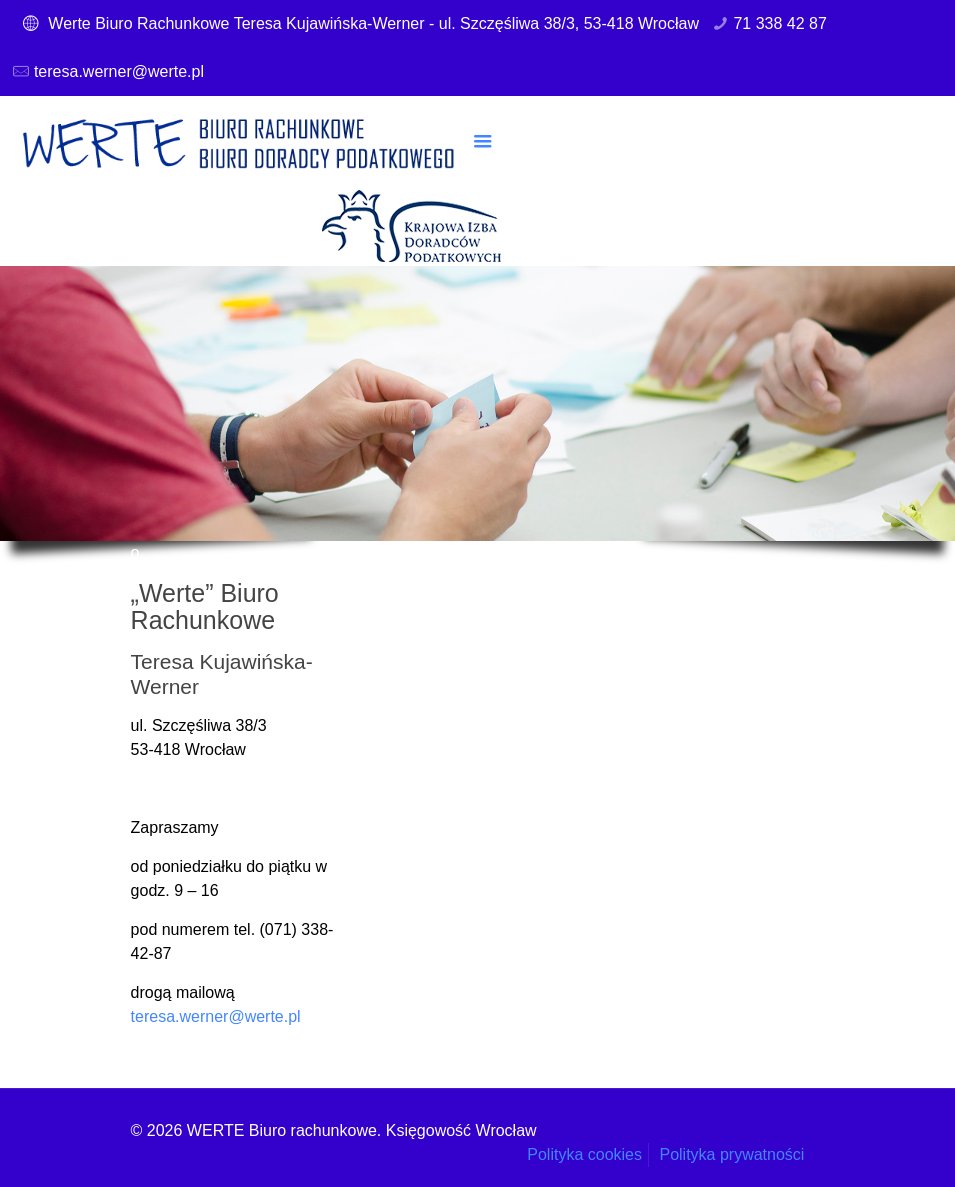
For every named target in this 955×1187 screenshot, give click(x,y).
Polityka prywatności (731, 1154)
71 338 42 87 (779, 23)
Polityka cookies (584, 1154)
